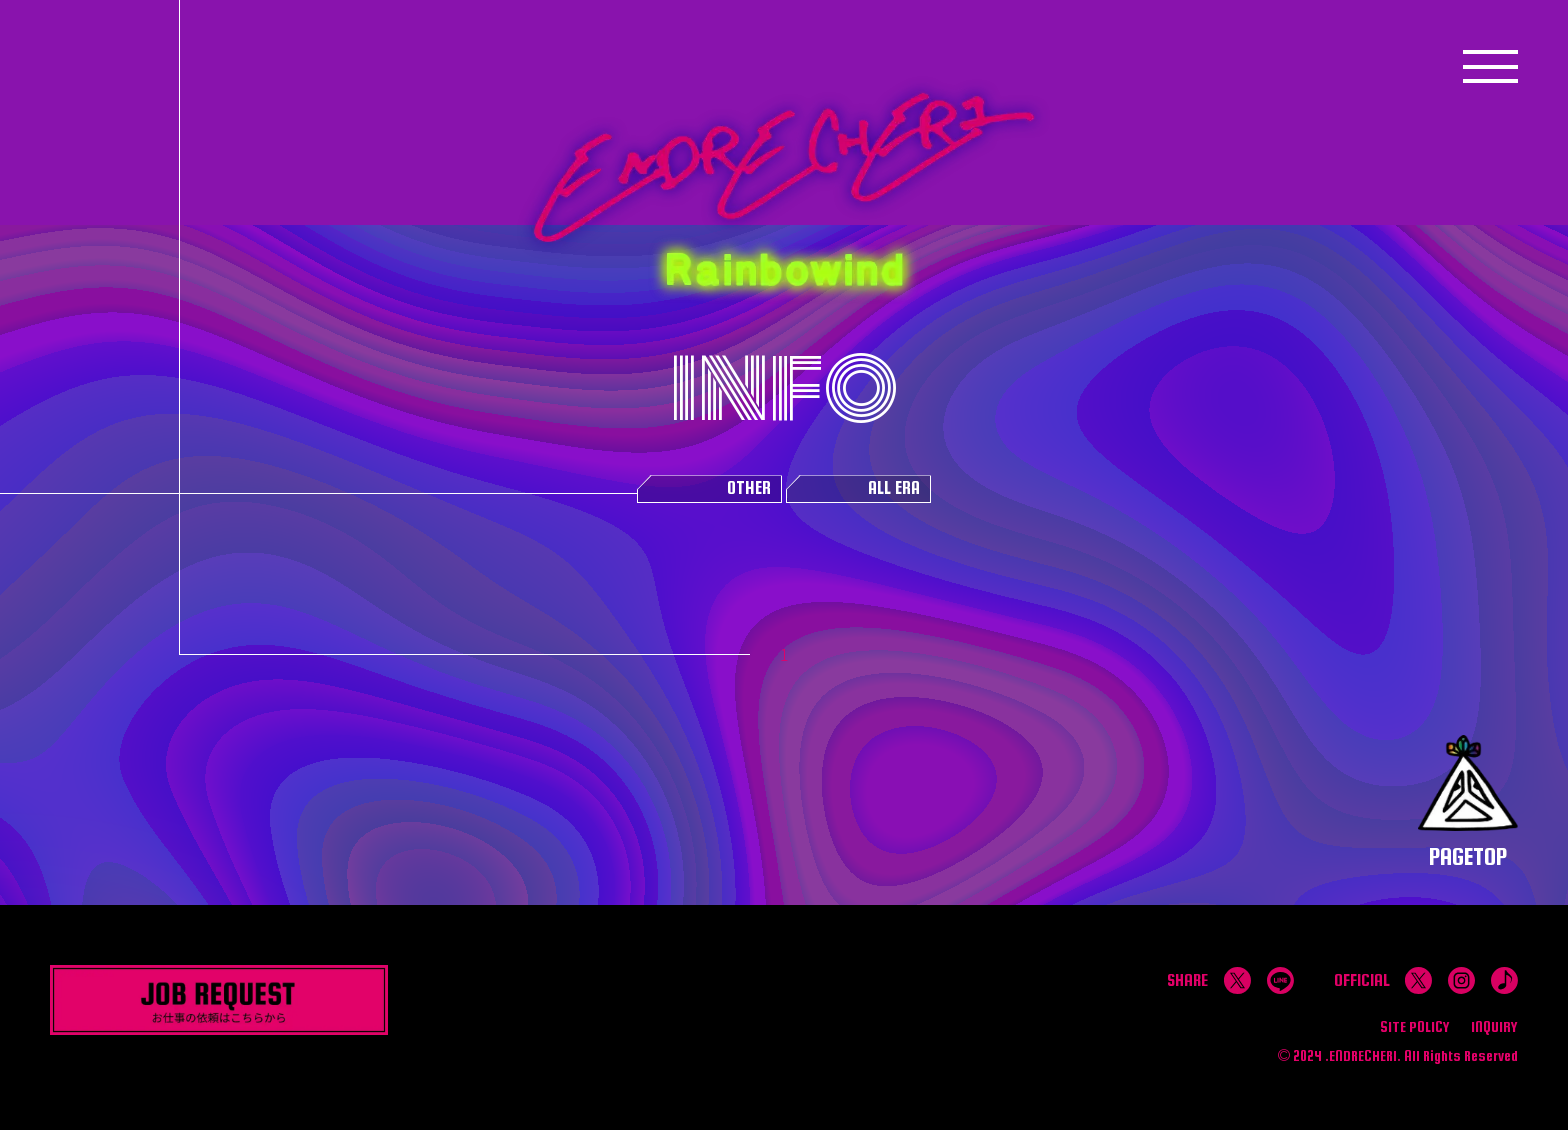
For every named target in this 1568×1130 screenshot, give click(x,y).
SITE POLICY (1415, 1026)
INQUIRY (1494, 1026)
